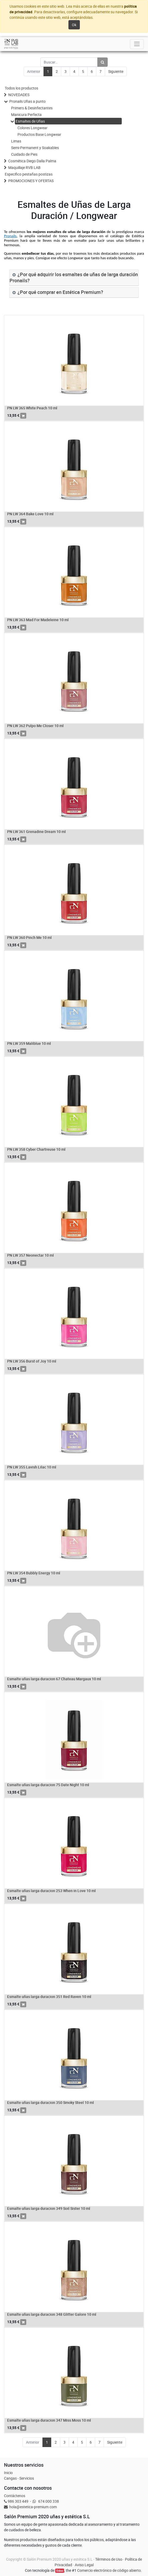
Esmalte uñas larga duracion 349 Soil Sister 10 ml (48, 2208)
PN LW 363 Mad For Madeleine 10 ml (38, 619)
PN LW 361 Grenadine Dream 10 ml (36, 831)
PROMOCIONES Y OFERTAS (31, 180)
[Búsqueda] (102, 62)
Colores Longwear (32, 127)
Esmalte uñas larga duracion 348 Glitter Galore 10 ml (51, 2314)
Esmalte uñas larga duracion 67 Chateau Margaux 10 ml (54, 1678)
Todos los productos (21, 88)
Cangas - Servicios (19, 2478)
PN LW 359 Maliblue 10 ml (29, 1043)
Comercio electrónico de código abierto (109, 2570)
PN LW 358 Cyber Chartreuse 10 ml (36, 1149)
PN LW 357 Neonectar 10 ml (30, 1255)
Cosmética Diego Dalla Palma (32, 160)
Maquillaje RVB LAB (24, 167)
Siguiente (115, 71)
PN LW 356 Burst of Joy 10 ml (31, 1361)
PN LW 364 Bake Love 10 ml (30, 513)
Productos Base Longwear (39, 134)
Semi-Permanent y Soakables (35, 147)
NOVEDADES (18, 94)
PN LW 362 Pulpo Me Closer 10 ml (35, 725)
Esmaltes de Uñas (30, 121)
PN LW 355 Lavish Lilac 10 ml (31, 1467)
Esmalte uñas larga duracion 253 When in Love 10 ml (51, 1890)
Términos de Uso (108, 2559)
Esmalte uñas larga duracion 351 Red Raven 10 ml (49, 1996)
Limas (16, 141)
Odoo (59, 2571)
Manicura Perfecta (26, 114)
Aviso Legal (84, 2564)
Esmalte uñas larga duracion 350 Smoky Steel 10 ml (50, 2102)
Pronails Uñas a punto (27, 101)
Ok (74, 24)
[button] (23, 416)
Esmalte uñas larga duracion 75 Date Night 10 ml (48, 1784)
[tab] (74, 278)
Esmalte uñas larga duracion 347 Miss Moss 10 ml (49, 2420)
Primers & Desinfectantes (32, 107)
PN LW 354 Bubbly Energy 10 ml (33, 1572)
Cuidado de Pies (24, 154)
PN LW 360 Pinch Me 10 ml (29, 937)
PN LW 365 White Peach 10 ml (32, 407)
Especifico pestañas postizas (29, 174)
